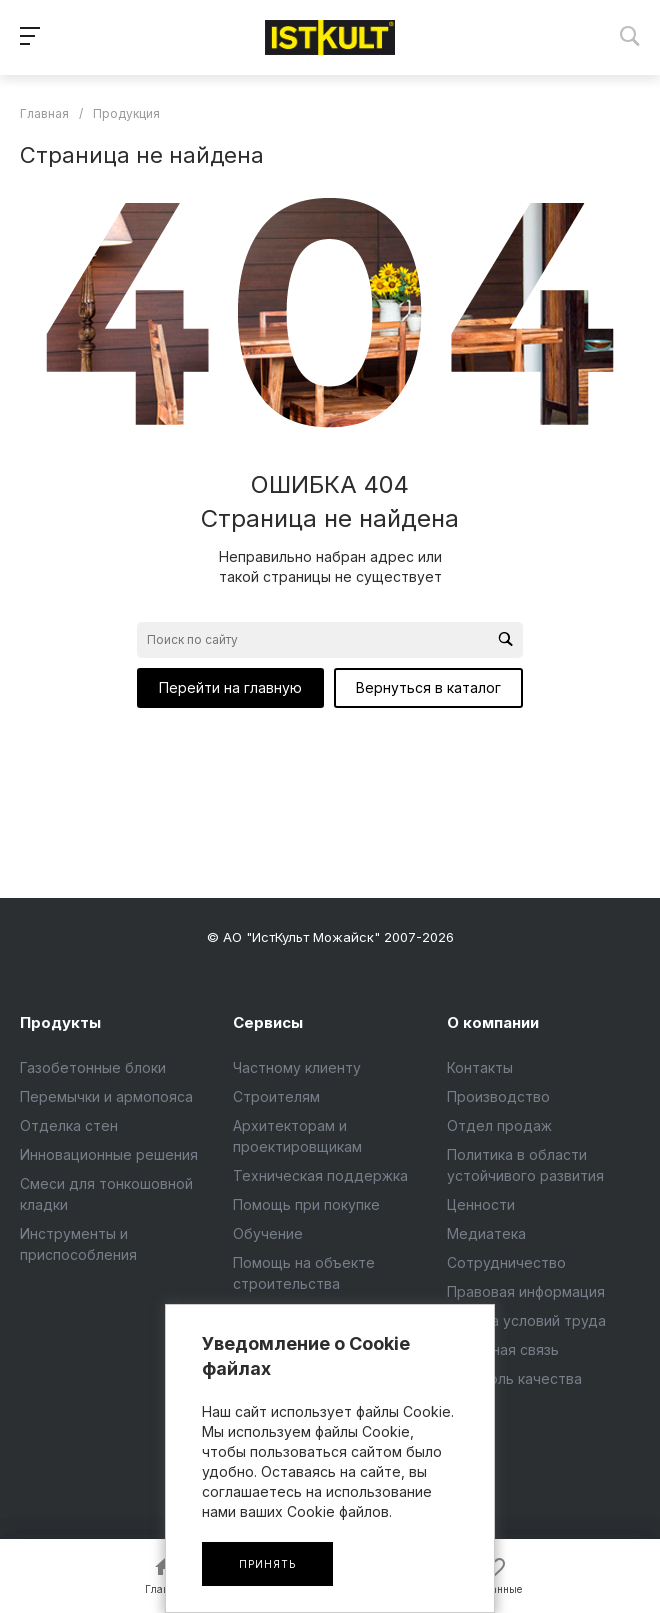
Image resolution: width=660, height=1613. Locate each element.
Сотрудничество (506, 1262)
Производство (498, 1096)
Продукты (60, 1022)
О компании (493, 1022)
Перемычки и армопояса (106, 1096)
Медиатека (486, 1233)
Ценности (481, 1204)
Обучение (268, 1233)
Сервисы (268, 1022)
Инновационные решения (109, 1154)
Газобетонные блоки (93, 1067)
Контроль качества (514, 1378)
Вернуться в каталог (428, 687)
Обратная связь (503, 1349)
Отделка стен (69, 1125)
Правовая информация (526, 1291)
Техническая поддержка (320, 1175)
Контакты (480, 1067)
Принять (267, 1564)
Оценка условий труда (526, 1320)
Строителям (276, 1096)
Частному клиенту (297, 1067)
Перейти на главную (230, 687)
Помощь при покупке (306, 1204)
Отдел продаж (499, 1125)
